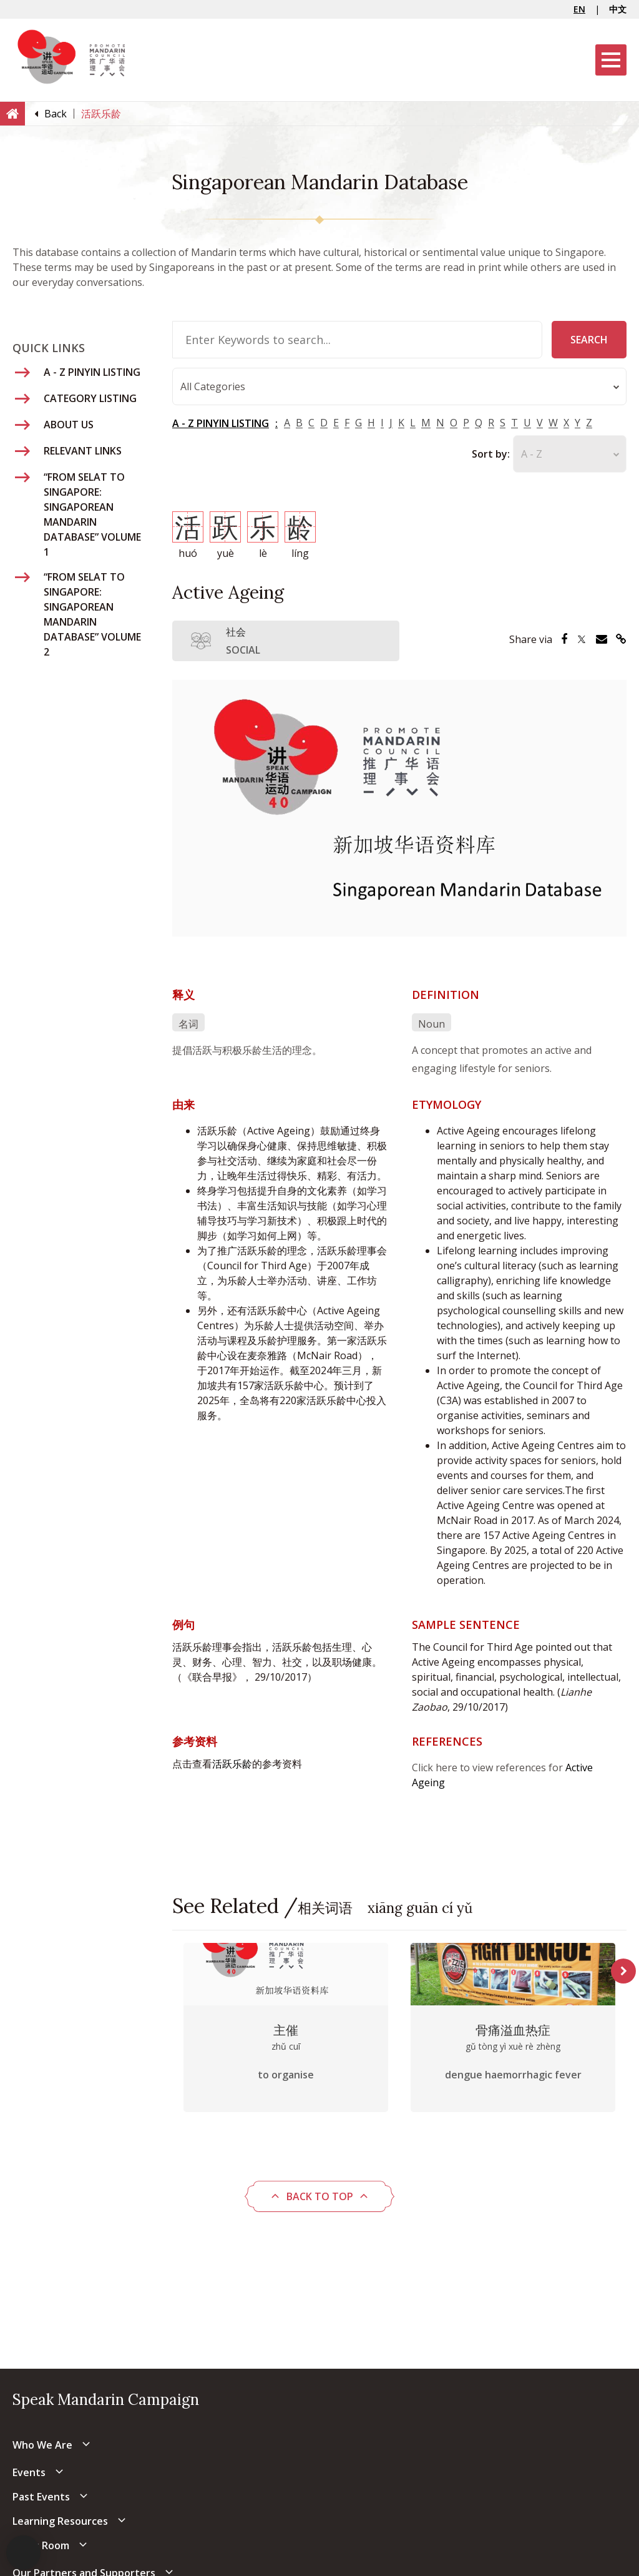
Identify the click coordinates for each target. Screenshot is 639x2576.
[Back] (55, 114)
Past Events (41, 2497)
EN (579, 9)
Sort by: (491, 454)
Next (623, 1971)
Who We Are (42, 2445)
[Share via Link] (621, 639)
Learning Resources (60, 2521)
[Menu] (611, 60)
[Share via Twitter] (581, 639)
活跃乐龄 (232, 1764)
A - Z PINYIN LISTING (220, 423)
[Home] (12, 113)
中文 (618, 9)
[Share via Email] (601, 639)
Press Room (40, 2545)
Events (29, 2472)
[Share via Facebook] (564, 639)
